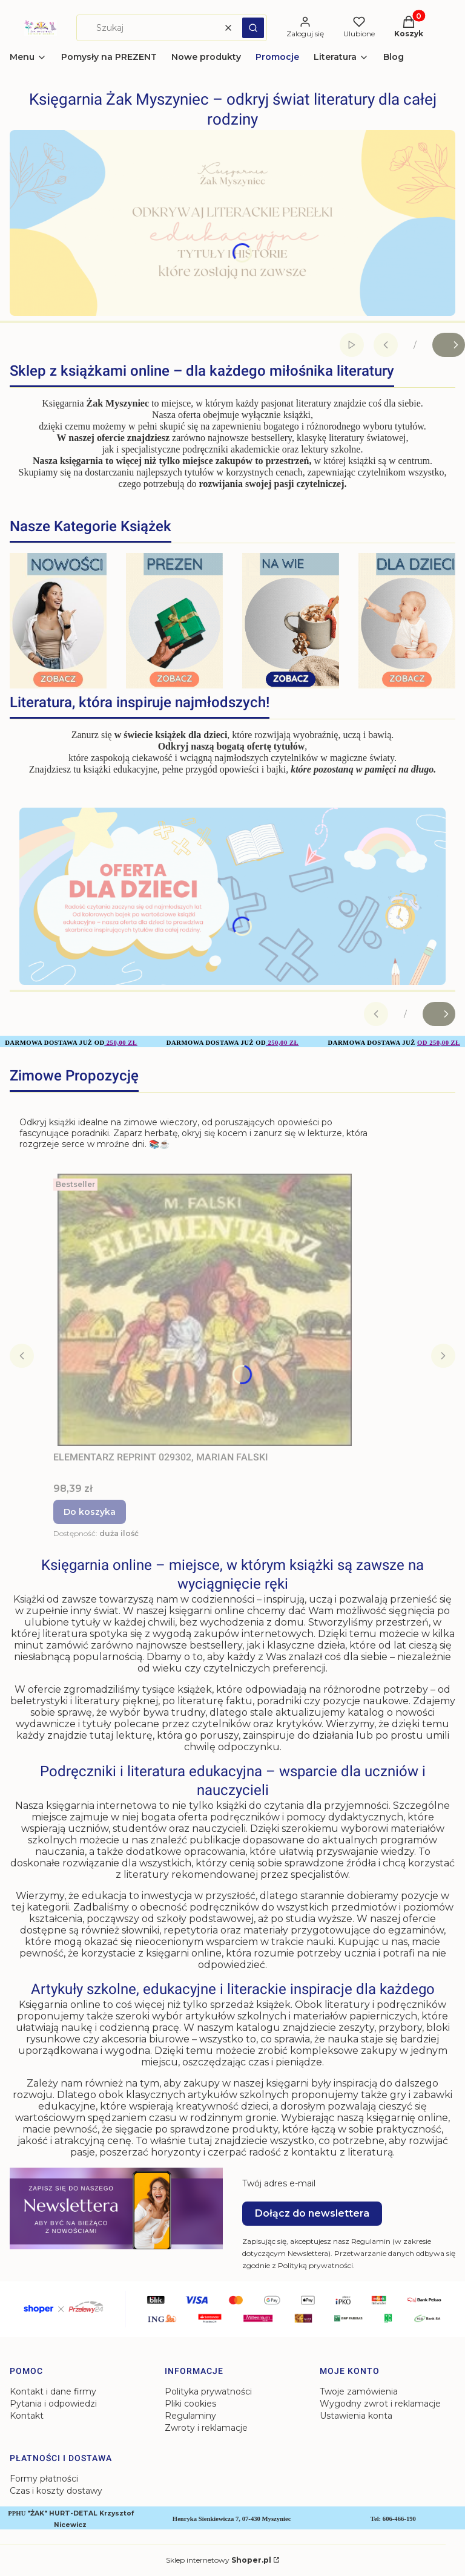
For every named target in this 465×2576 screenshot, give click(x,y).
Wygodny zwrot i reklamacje (380, 2403)
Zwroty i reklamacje (206, 2427)
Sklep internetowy (218, 2560)
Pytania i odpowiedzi (53, 2403)
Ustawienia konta (356, 2415)
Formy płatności (44, 2478)
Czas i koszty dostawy (56, 2490)
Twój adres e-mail (278, 2183)
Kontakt (27, 2415)
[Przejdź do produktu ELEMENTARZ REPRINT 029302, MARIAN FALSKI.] (204, 1310)
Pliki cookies (190, 2403)
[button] (253, 28)
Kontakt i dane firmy (53, 2391)
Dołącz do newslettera (312, 2213)
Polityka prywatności (208, 2391)
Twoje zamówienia (359, 2391)
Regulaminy (190, 2415)
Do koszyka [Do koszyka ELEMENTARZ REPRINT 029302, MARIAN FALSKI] (90, 1511)
